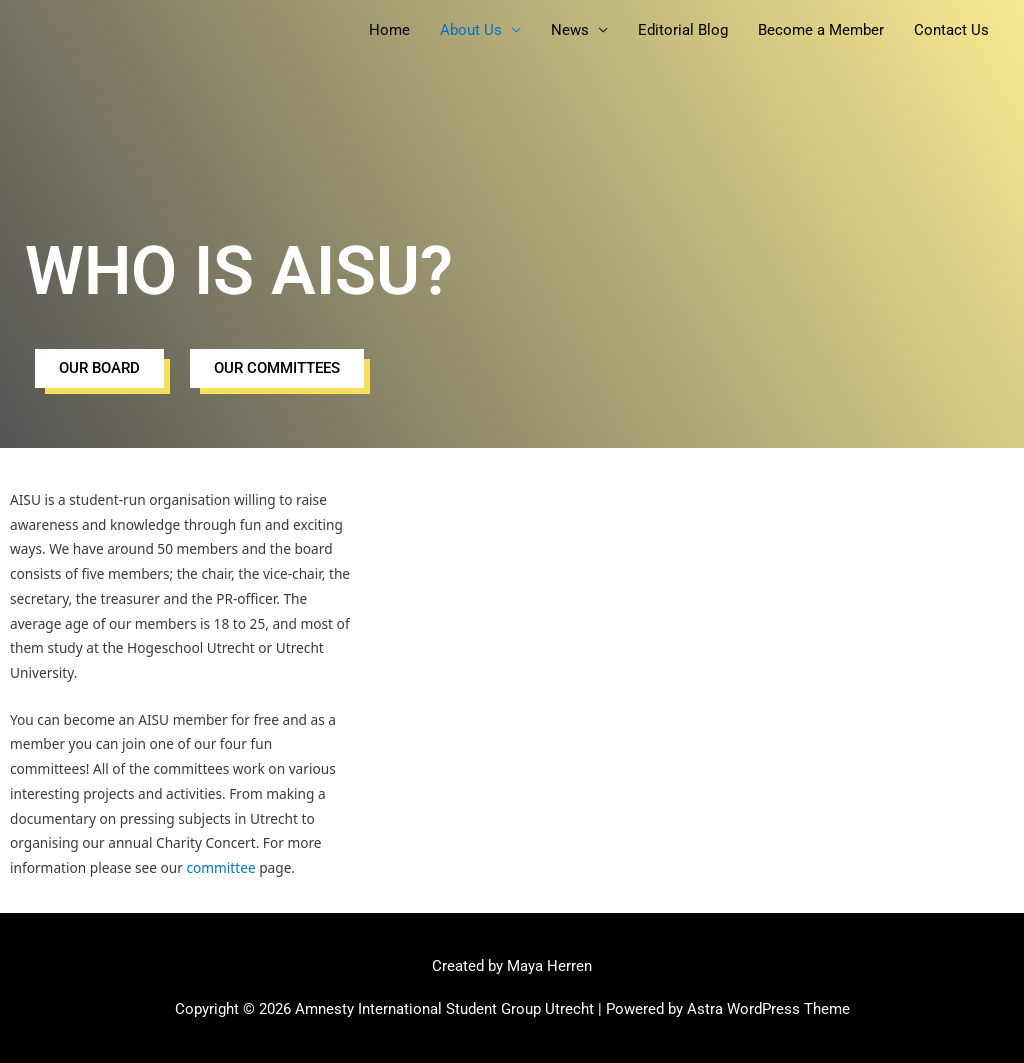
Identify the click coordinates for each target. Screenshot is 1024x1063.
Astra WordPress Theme (768, 1009)
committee (220, 867)
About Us (471, 30)
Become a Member (821, 30)
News (570, 30)
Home (389, 30)
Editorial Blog (683, 30)
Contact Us (951, 30)
